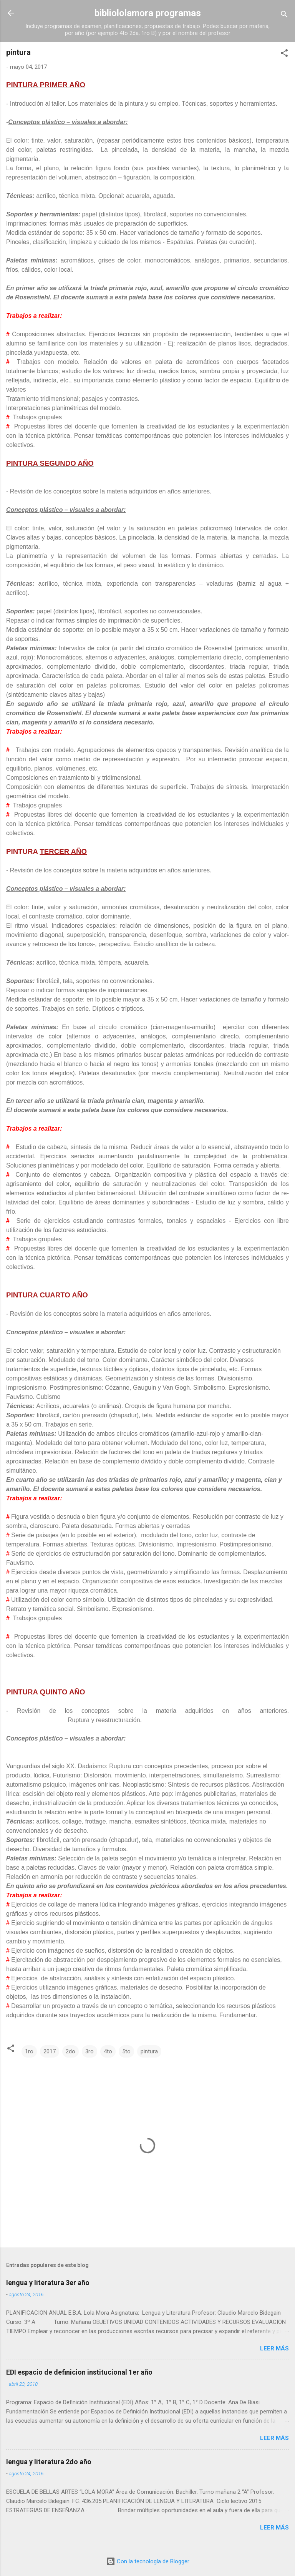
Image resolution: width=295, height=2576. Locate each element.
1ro (29, 2051)
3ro (89, 2051)
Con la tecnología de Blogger (147, 2561)
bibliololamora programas (147, 13)
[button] (284, 54)
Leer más (274, 2348)
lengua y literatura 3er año (47, 2283)
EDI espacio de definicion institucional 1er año (79, 2372)
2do (70, 2051)
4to (108, 2051)
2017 (49, 2051)
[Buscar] (284, 15)
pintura (149, 2051)
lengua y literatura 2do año (48, 2462)
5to (126, 2051)
